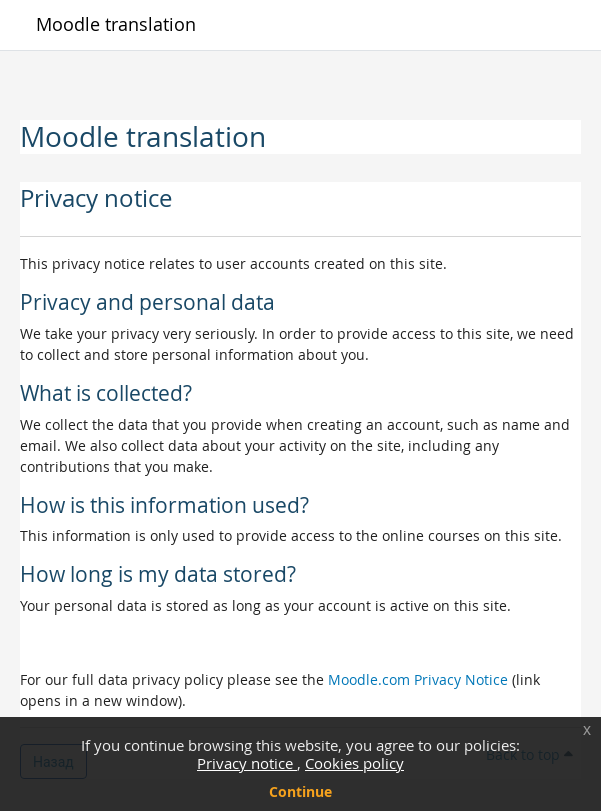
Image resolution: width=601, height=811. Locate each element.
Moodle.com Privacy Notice (418, 679)
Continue (300, 791)
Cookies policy (354, 763)
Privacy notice (247, 763)
